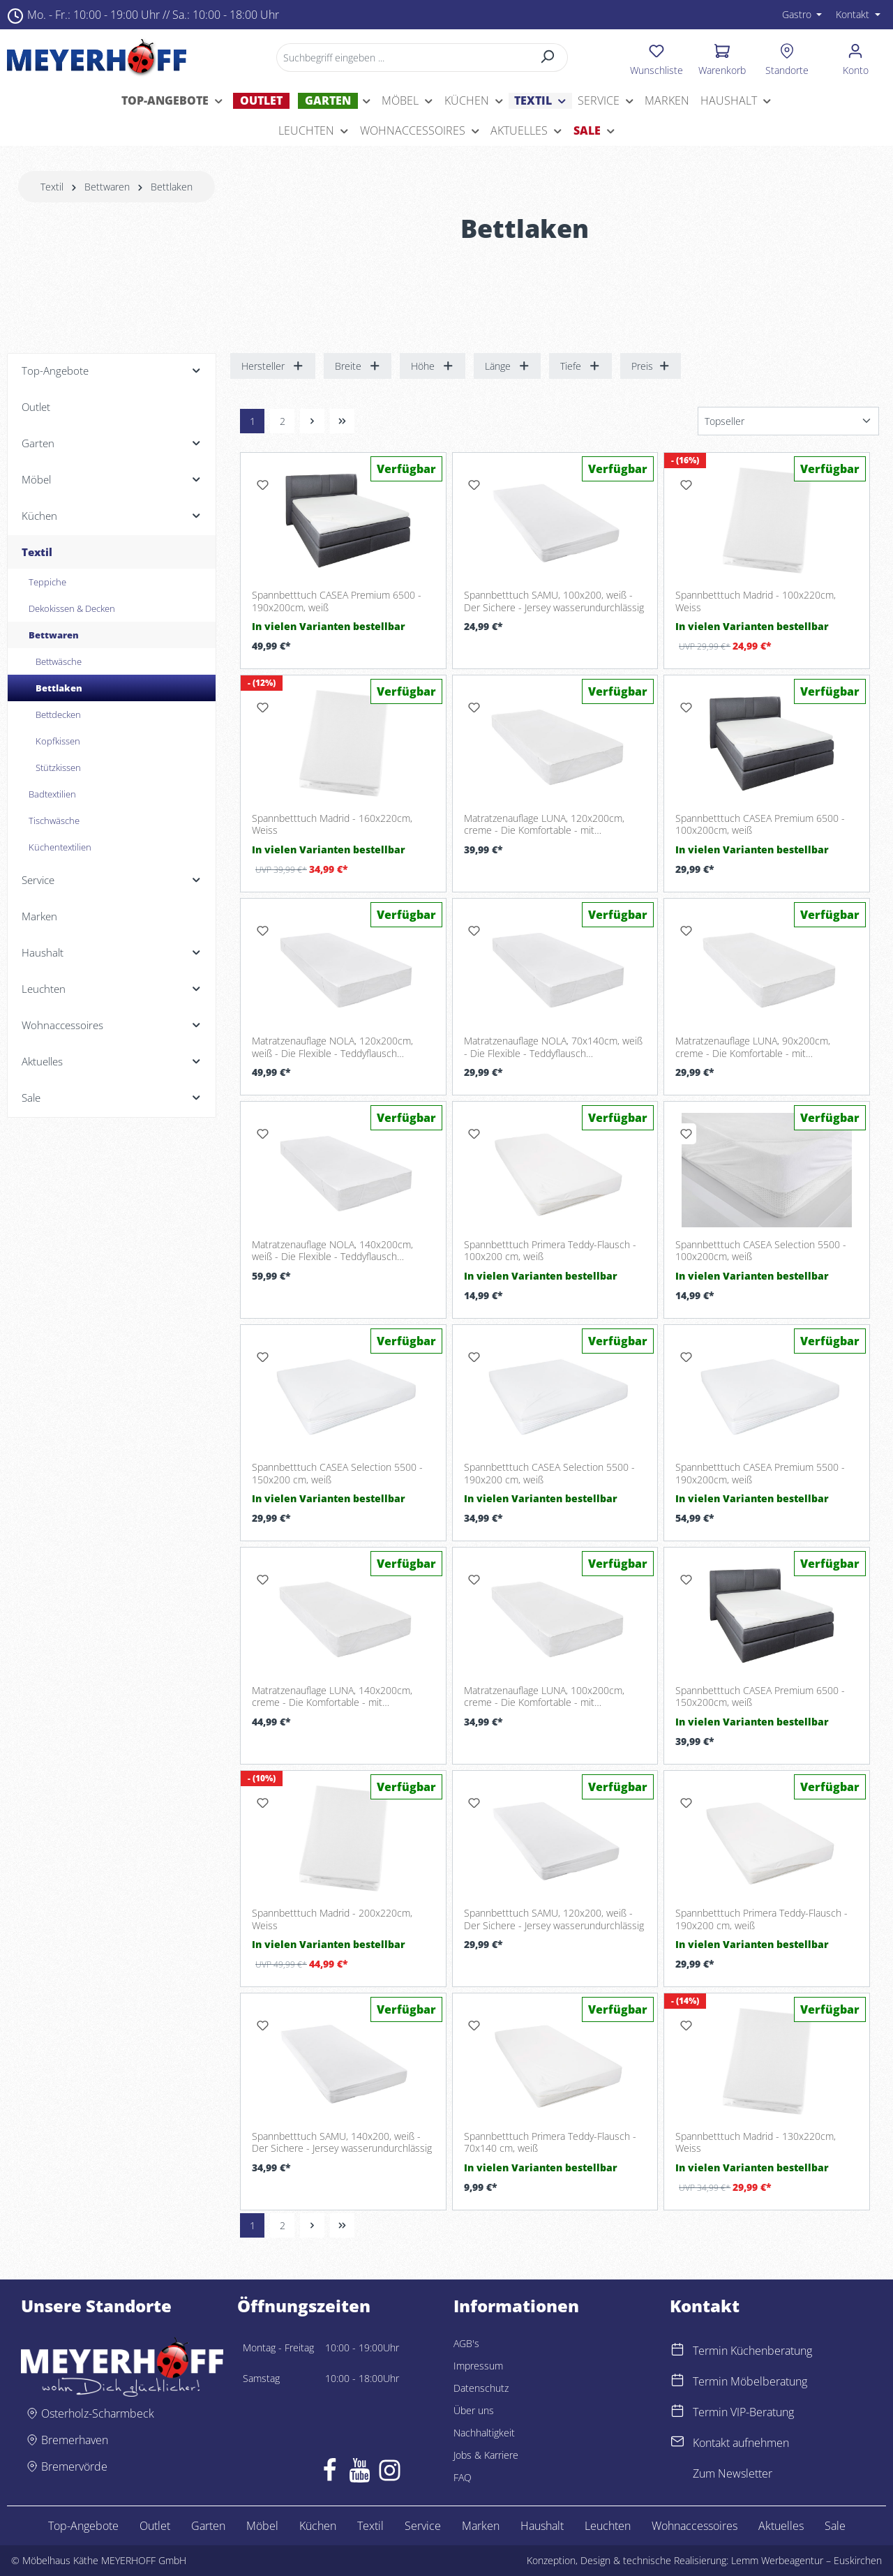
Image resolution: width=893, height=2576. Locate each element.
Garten (208, 2525)
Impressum (478, 2365)
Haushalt (542, 2525)
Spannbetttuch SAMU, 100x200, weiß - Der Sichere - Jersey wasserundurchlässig (554, 601)
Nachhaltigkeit (484, 2432)
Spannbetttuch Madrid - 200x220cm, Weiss (332, 1919)
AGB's (466, 2343)
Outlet (155, 2525)
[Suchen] (548, 57)
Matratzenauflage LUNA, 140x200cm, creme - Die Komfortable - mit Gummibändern (332, 1696)
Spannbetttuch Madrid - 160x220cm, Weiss (332, 824)
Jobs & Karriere (485, 2455)
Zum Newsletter (732, 2473)
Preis (650, 366)
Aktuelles (781, 2525)
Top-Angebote (83, 2525)
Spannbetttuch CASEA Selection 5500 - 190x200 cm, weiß (549, 1473)
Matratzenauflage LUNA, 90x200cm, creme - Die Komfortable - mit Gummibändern (752, 1047)
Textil (370, 2525)
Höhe (432, 366)
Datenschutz (481, 2388)
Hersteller (272, 366)
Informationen (516, 2306)
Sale (835, 2525)
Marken (481, 2525)
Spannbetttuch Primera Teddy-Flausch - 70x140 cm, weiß (550, 2142)
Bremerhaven (74, 2440)
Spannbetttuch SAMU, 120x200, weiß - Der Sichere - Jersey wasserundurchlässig (554, 1919)
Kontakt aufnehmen (741, 2442)
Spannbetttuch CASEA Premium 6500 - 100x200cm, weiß (760, 824)
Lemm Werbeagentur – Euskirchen (806, 2560)
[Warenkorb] (722, 57)
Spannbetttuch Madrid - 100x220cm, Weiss (755, 601)
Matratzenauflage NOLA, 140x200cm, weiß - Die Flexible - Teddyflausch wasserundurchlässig (332, 1250)
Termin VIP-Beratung (743, 2412)
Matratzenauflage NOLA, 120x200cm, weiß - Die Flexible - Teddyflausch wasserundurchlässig (332, 1047)
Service (423, 2525)
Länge (507, 366)
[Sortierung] (788, 421)
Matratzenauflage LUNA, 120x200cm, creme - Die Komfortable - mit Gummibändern (544, 824)
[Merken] (262, 484)
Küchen (317, 2525)
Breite (358, 366)
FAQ (462, 2477)
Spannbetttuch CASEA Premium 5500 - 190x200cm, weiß (760, 1473)
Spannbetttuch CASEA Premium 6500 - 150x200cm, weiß (760, 1696)
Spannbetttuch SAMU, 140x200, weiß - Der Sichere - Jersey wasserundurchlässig (342, 2142)
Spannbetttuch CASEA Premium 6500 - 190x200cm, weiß (336, 601)
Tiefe (580, 366)
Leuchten (608, 2525)
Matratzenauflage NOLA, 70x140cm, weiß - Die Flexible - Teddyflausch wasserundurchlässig (553, 1047)
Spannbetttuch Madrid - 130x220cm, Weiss (755, 2142)
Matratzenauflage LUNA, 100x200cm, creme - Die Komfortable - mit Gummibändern (544, 1696)
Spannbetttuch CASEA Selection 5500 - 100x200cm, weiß (760, 1250)
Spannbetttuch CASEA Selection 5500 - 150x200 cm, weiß (337, 1473)
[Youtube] (359, 2473)
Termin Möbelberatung (750, 2381)
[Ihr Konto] (856, 57)
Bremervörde (74, 2466)
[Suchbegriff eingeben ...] (402, 57)
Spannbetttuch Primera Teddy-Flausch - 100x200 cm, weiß (550, 1250)
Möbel (262, 2525)
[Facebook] (329, 2473)
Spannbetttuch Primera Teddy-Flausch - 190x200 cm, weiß (761, 1919)
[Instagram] (389, 2473)
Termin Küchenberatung (752, 2350)
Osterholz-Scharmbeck (97, 2413)
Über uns (473, 2410)
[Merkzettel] (656, 57)
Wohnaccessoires (694, 2525)
